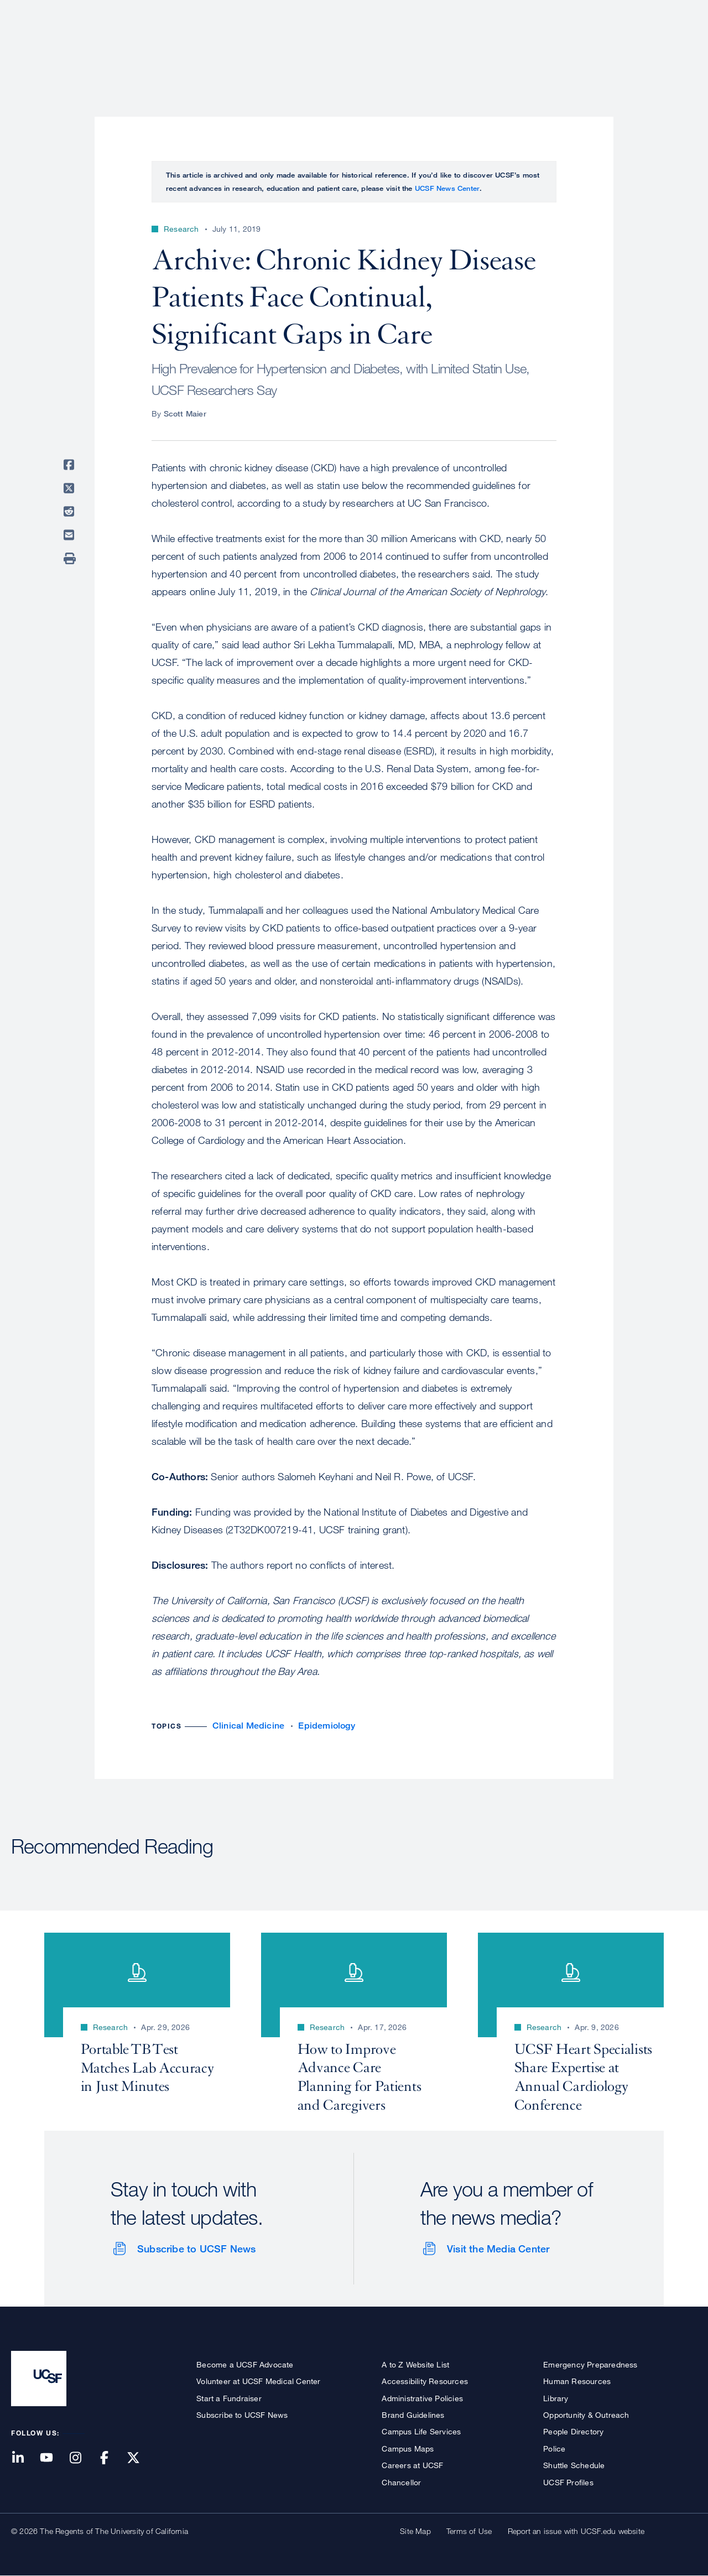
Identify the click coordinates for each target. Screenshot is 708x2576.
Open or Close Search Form (677, 47)
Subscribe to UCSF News (196, 2248)
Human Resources (577, 2381)
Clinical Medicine (248, 1725)
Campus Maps (408, 2448)
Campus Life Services (421, 2431)
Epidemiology (326, 1725)
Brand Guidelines (413, 2414)
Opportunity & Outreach (586, 2414)
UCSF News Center (447, 188)
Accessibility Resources (425, 2381)
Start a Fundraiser (229, 2398)
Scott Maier (185, 413)
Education (542, 47)
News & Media (615, 47)
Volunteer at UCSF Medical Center (258, 2381)
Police (554, 2448)
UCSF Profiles (568, 2482)
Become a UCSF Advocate (244, 2364)
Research (477, 47)
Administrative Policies (422, 2398)
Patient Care (408, 47)
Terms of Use (469, 2531)
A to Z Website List (415, 2364)
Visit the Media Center (498, 2248)
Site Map (415, 2531)
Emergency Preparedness (590, 2364)
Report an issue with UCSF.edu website (576, 2531)
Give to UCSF (655, 12)
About (346, 47)
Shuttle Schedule (574, 2465)
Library (555, 2398)
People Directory (573, 2431)
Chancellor (401, 2482)
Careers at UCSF (412, 2465)
